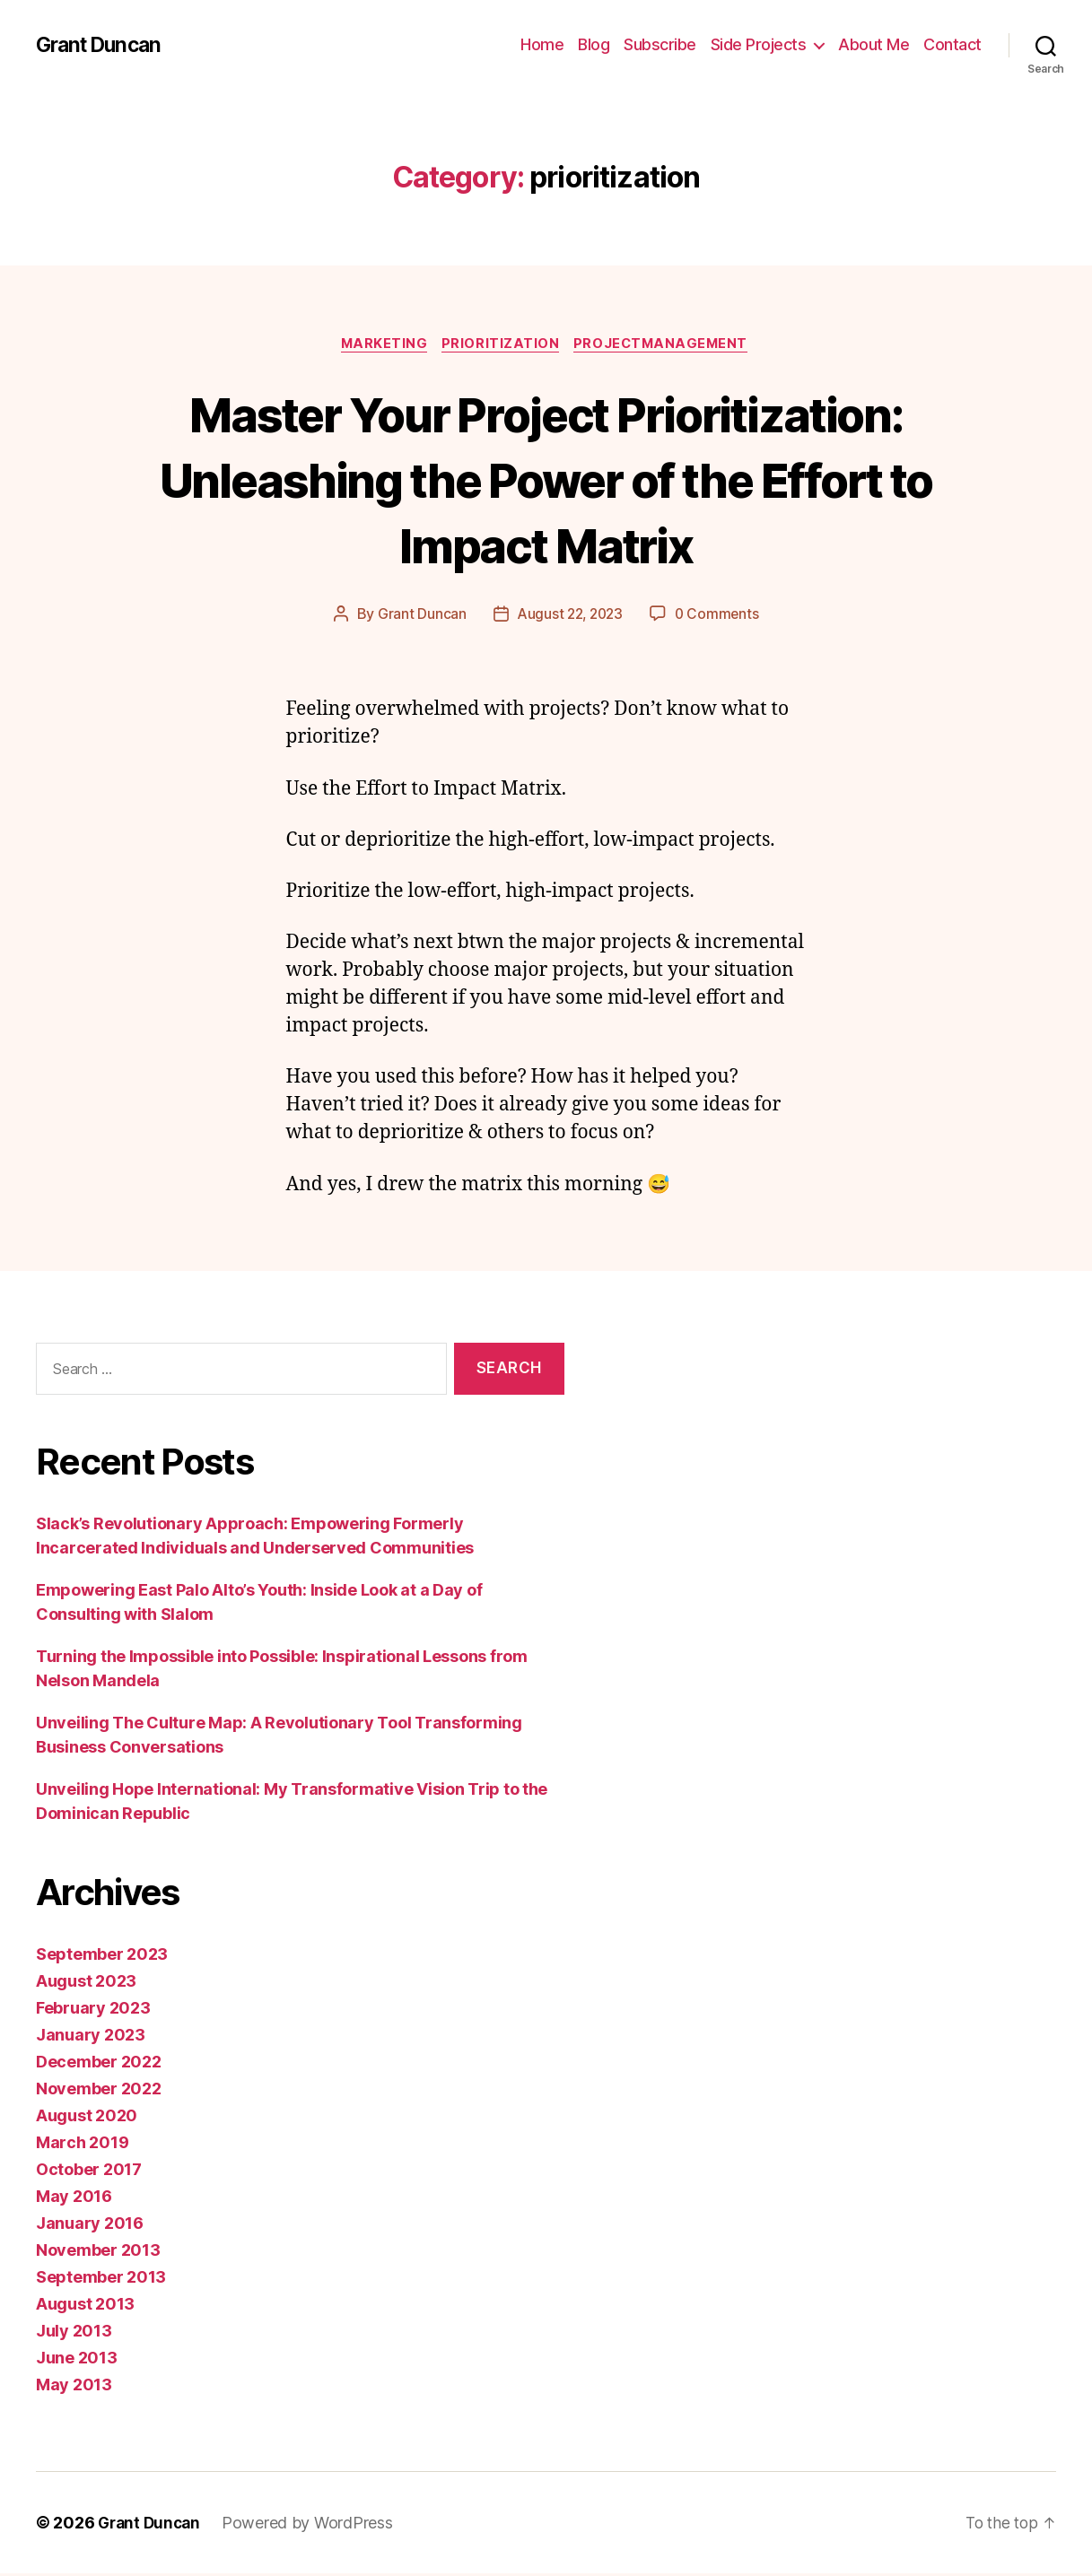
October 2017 (89, 2172)
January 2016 (90, 2225)
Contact (952, 44)
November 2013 (98, 2252)
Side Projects (759, 44)
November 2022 (99, 2091)
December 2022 (99, 2064)
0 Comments (719, 616)
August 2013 (85, 2306)
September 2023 (102, 1956)
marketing (380, 345)
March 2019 (82, 2145)
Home (541, 44)
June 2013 (77, 2360)
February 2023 (93, 2010)
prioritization (501, 345)
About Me (873, 44)
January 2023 (90, 2037)
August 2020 (86, 2118)
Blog (593, 44)
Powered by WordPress (312, 2525)
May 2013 (74, 2387)
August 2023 (86, 1983)
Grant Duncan (102, 45)
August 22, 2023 (569, 616)
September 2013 (101, 2279)
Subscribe (660, 44)
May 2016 (74, 2198)
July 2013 (74, 2333)
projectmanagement (667, 345)
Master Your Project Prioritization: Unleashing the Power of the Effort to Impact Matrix (546, 479)
